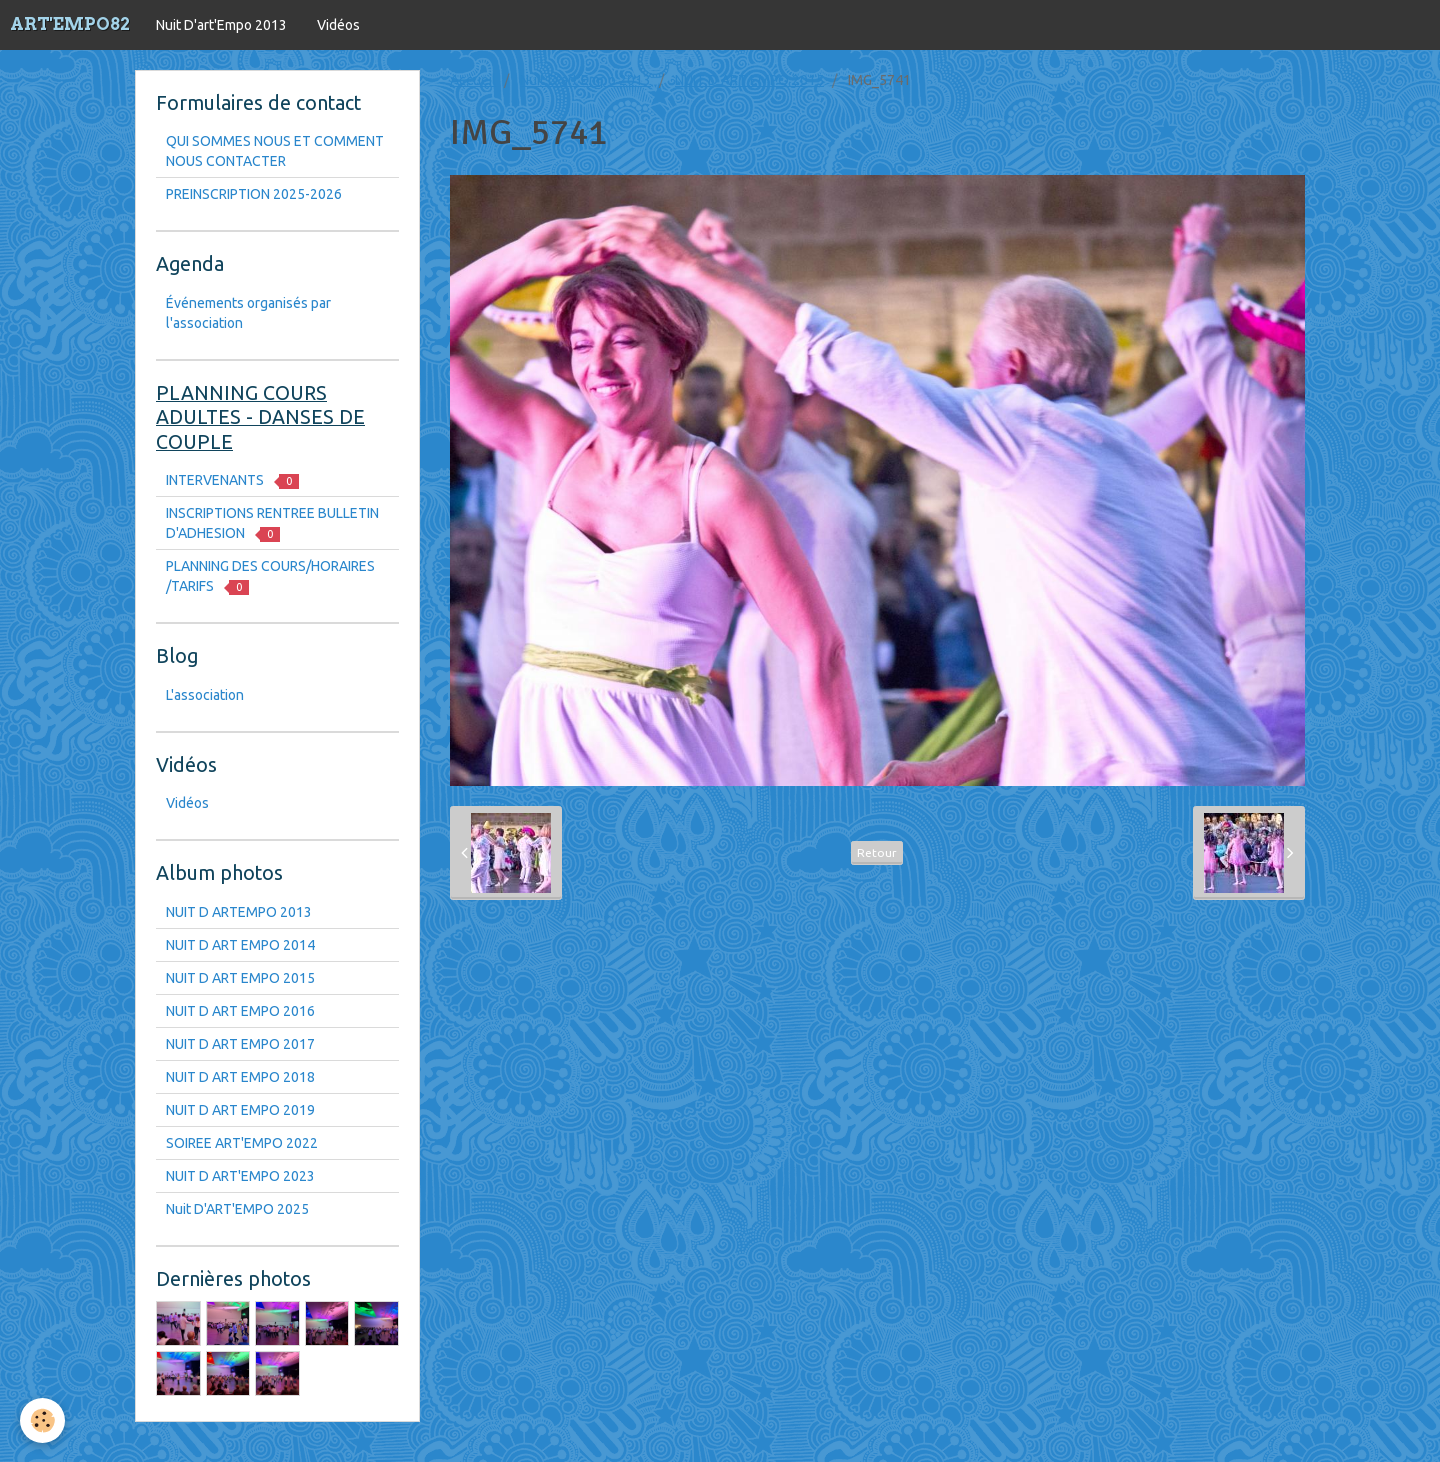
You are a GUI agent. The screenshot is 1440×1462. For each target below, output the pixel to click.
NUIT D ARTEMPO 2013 (239, 912)
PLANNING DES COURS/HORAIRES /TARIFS (270, 576)
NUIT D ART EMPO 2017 (240, 1044)
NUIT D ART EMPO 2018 (240, 1077)
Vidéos (338, 25)
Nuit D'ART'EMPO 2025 (237, 1209)
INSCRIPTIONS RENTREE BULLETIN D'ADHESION (272, 523)
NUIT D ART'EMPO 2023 (240, 1176)
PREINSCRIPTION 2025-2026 (254, 194)
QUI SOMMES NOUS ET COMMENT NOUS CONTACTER (275, 151)
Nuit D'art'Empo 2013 (221, 25)
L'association (205, 695)
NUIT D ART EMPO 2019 (240, 1110)
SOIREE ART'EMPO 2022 (242, 1143)
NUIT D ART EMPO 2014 (240, 945)
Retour (877, 852)
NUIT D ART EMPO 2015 (749, 80)
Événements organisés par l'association (248, 313)
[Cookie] (42, 1420)
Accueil (473, 80)
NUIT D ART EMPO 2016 (240, 1011)
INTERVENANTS (232, 480)
